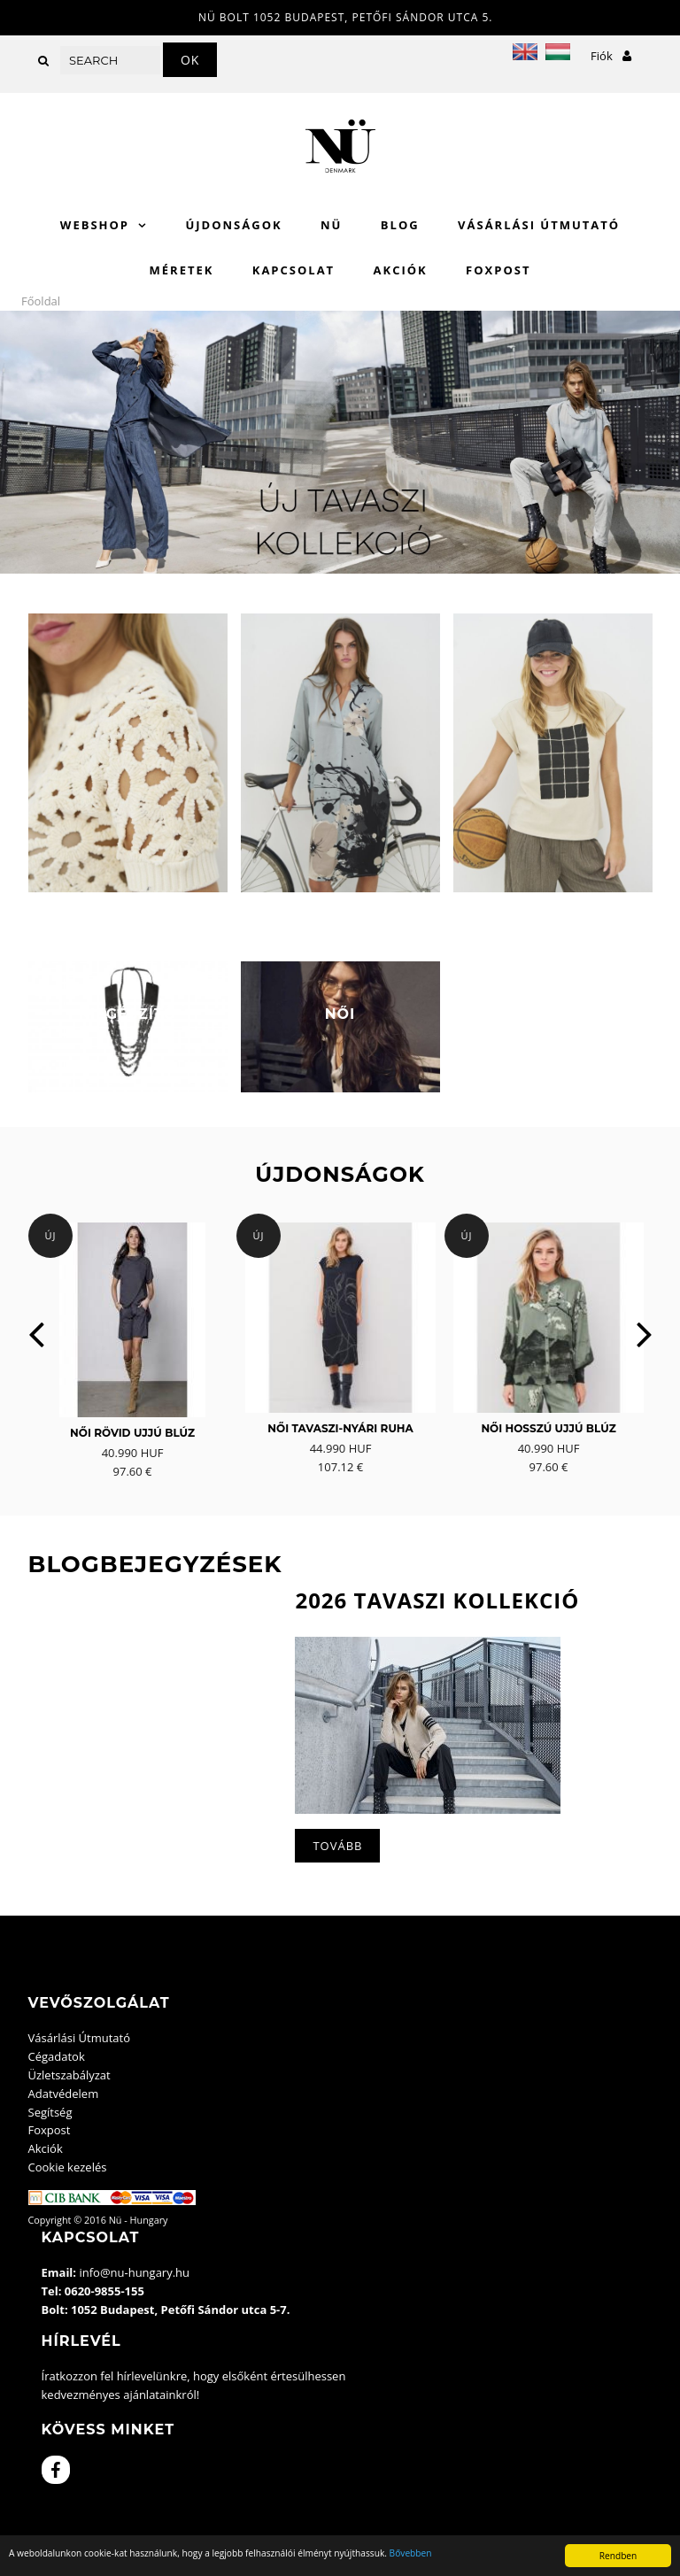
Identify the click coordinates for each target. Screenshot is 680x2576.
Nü (331, 225)
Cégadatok (56, 2056)
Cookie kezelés (67, 2167)
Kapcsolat (293, 270)
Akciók (401, 270)
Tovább (337, 1846)
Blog (400, 225)
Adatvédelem (63, 2094)
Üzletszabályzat (69, 2075)
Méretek (182, 270)
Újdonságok (233, 225)
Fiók (611, 56)
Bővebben (411, 2553)
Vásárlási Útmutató (539, 225)
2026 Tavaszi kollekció (437, 1600)
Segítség (50, 2112)
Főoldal (40, 301)
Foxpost (498, 270)
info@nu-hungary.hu (134, 2272)
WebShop (94, 225)
